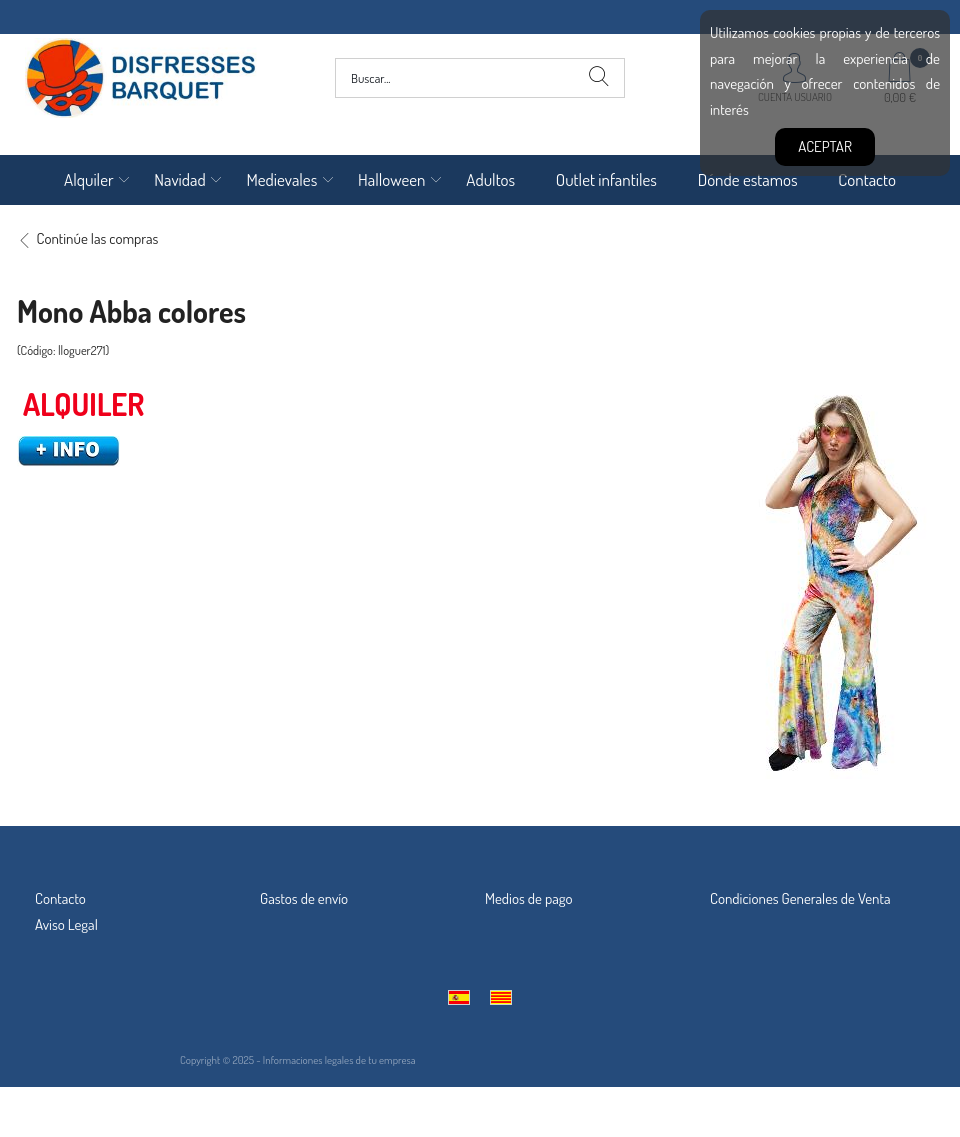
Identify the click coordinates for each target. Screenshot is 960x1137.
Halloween (392, 179)
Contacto (867, 179)
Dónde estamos (748, 179)
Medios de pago (529, 898)
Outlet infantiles (606, 179)
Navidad (179, 179)
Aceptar (825, 146)
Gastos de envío (304, 898)
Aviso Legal (66, 924)
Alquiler (89, 179)
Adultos (490, 179)
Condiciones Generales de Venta (800, 898)
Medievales (281, 179)
